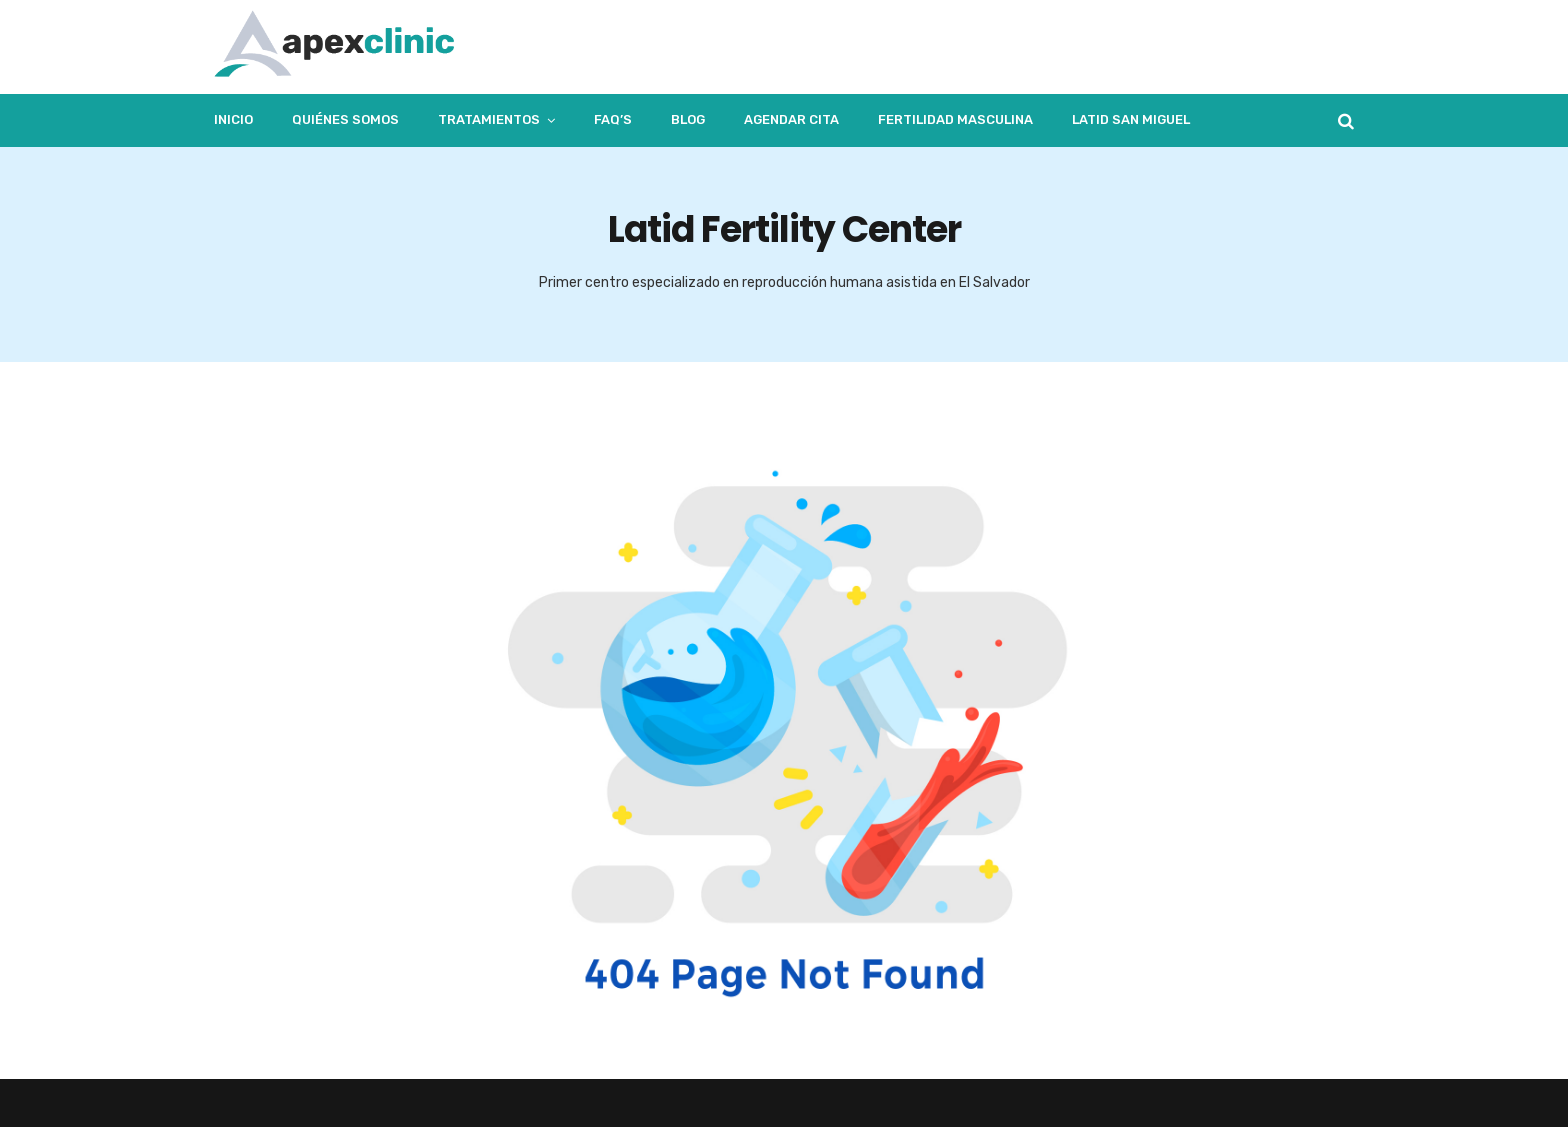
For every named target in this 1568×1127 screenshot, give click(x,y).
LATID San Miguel (1131, 119)
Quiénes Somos (345, 119)
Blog (688, 119)
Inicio (233, 119)
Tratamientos (489, 119)
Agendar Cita (791, 119)
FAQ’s (613, 119)
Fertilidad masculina (955, 119)
